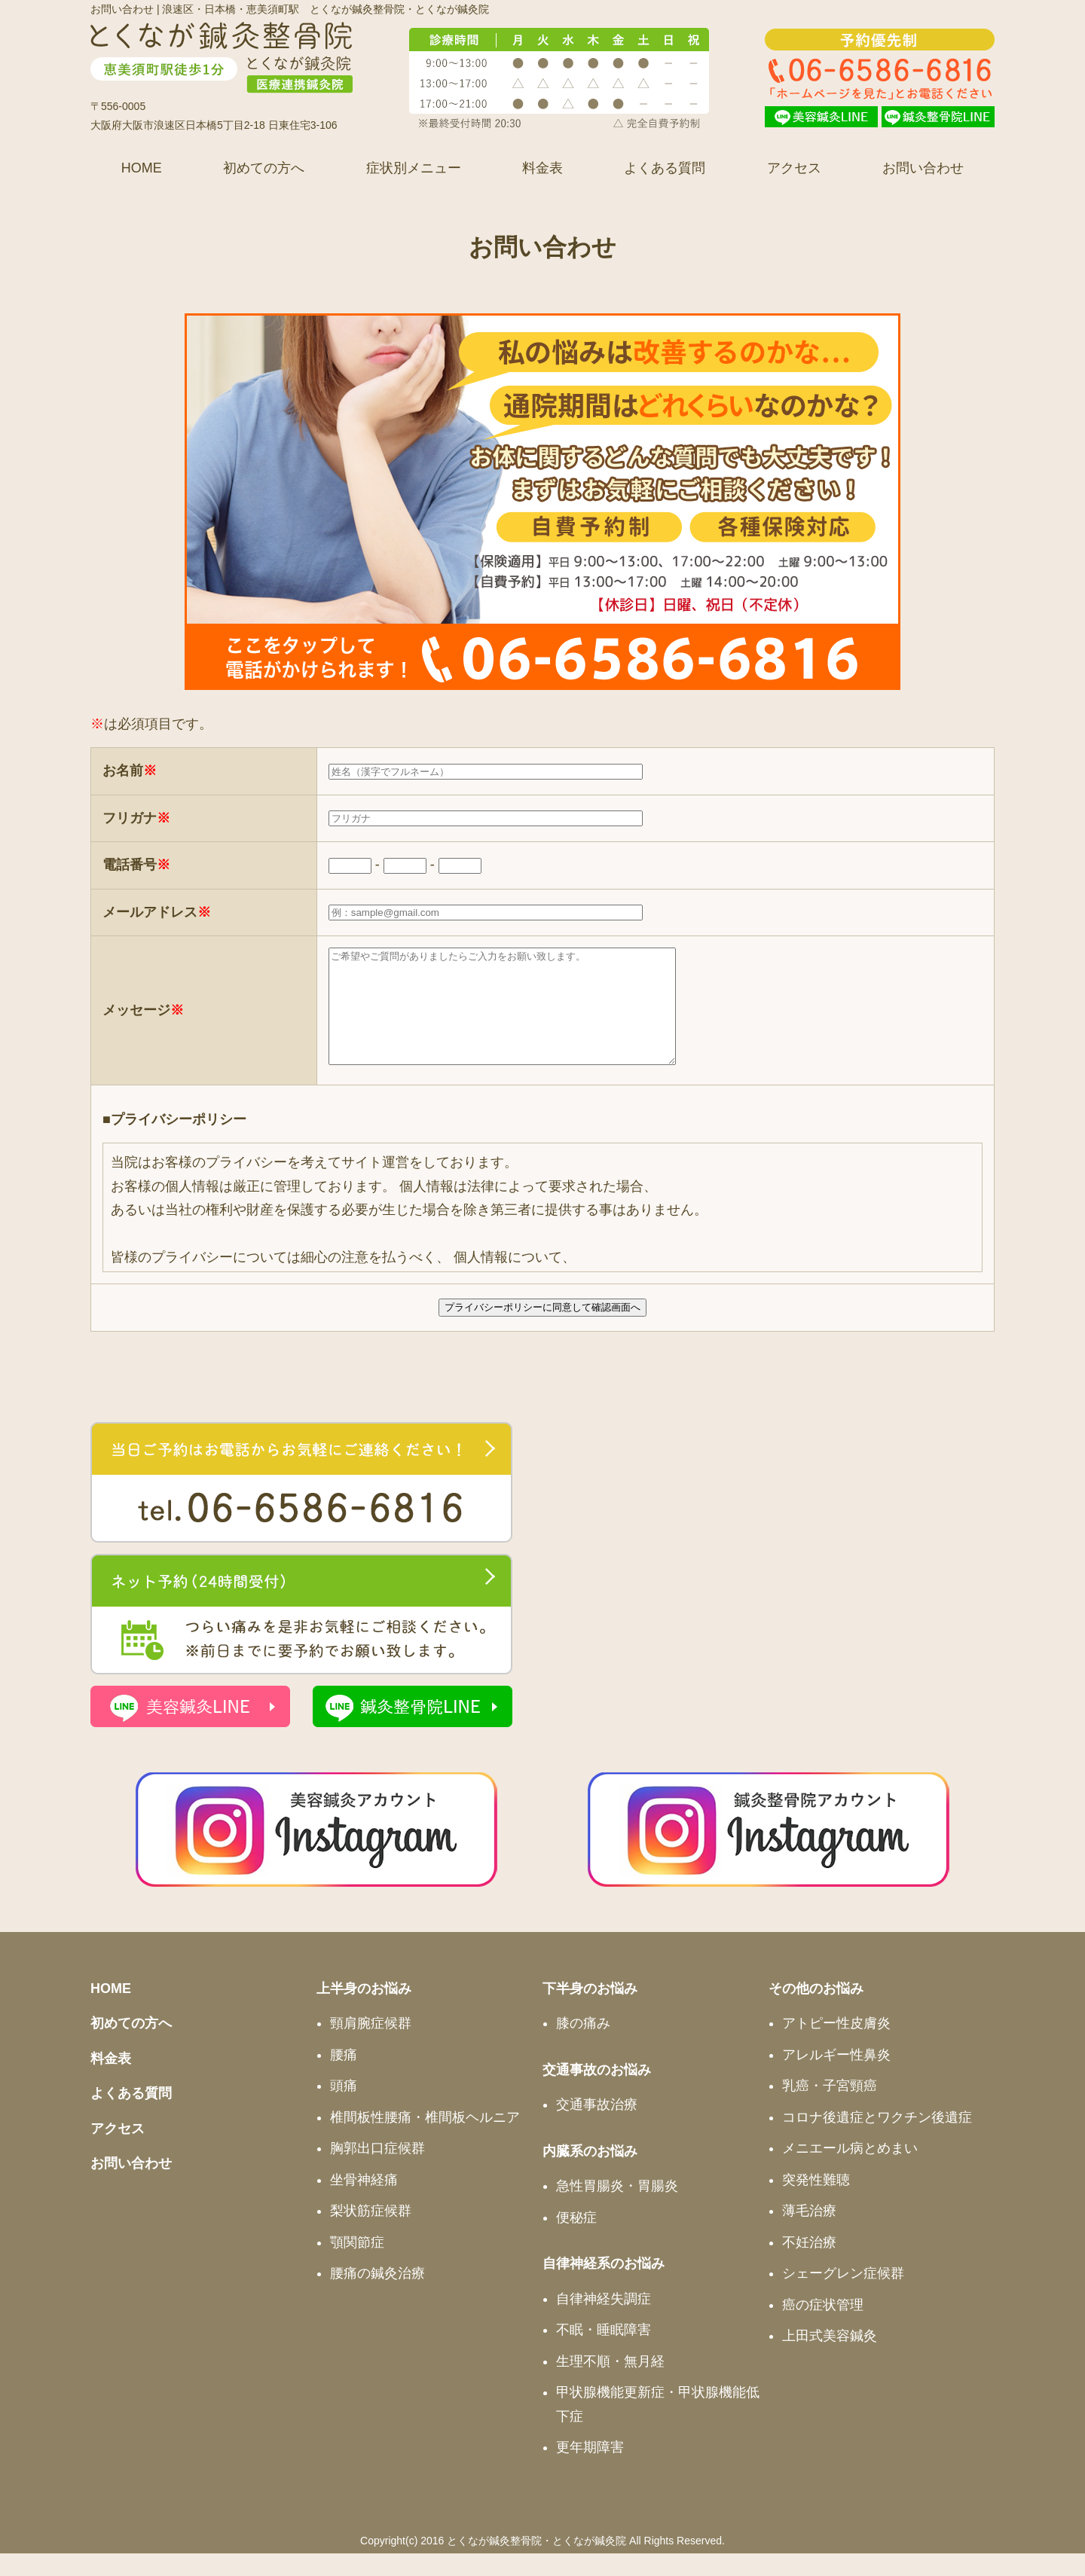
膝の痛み (583, 2045)
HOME (141, 167)
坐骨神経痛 (364, 2202)
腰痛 (343, 2077)
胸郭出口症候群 (377, 2170)
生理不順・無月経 (610, 2383)
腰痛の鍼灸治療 (377, 2295)
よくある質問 (664, 167)
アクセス (794, 167)
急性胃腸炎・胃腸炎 (617, 2208)
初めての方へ (263, 167)
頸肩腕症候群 (370, 2045)
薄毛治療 (809, 2233)
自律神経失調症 (603, 2321)
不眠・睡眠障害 (603, 2352)
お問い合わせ (923, 167)
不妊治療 (809, 2264)
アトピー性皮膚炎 (836, 2045)
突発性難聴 (816, 2202)
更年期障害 (590, 2469)
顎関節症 (357, 2264)
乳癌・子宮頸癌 (829, 2108)
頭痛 (343, 2108)
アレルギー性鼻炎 (836, 2077)
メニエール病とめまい (850, 2170)
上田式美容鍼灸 (829, 2358)
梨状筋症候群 (370, 2233)
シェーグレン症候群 (843, 2295)
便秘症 (576, 2240)
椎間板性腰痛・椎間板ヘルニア (425, 2139)
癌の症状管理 (822, 2327)
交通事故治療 (596, 2127)
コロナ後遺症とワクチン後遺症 (877, 2139)
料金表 (542, 167)
